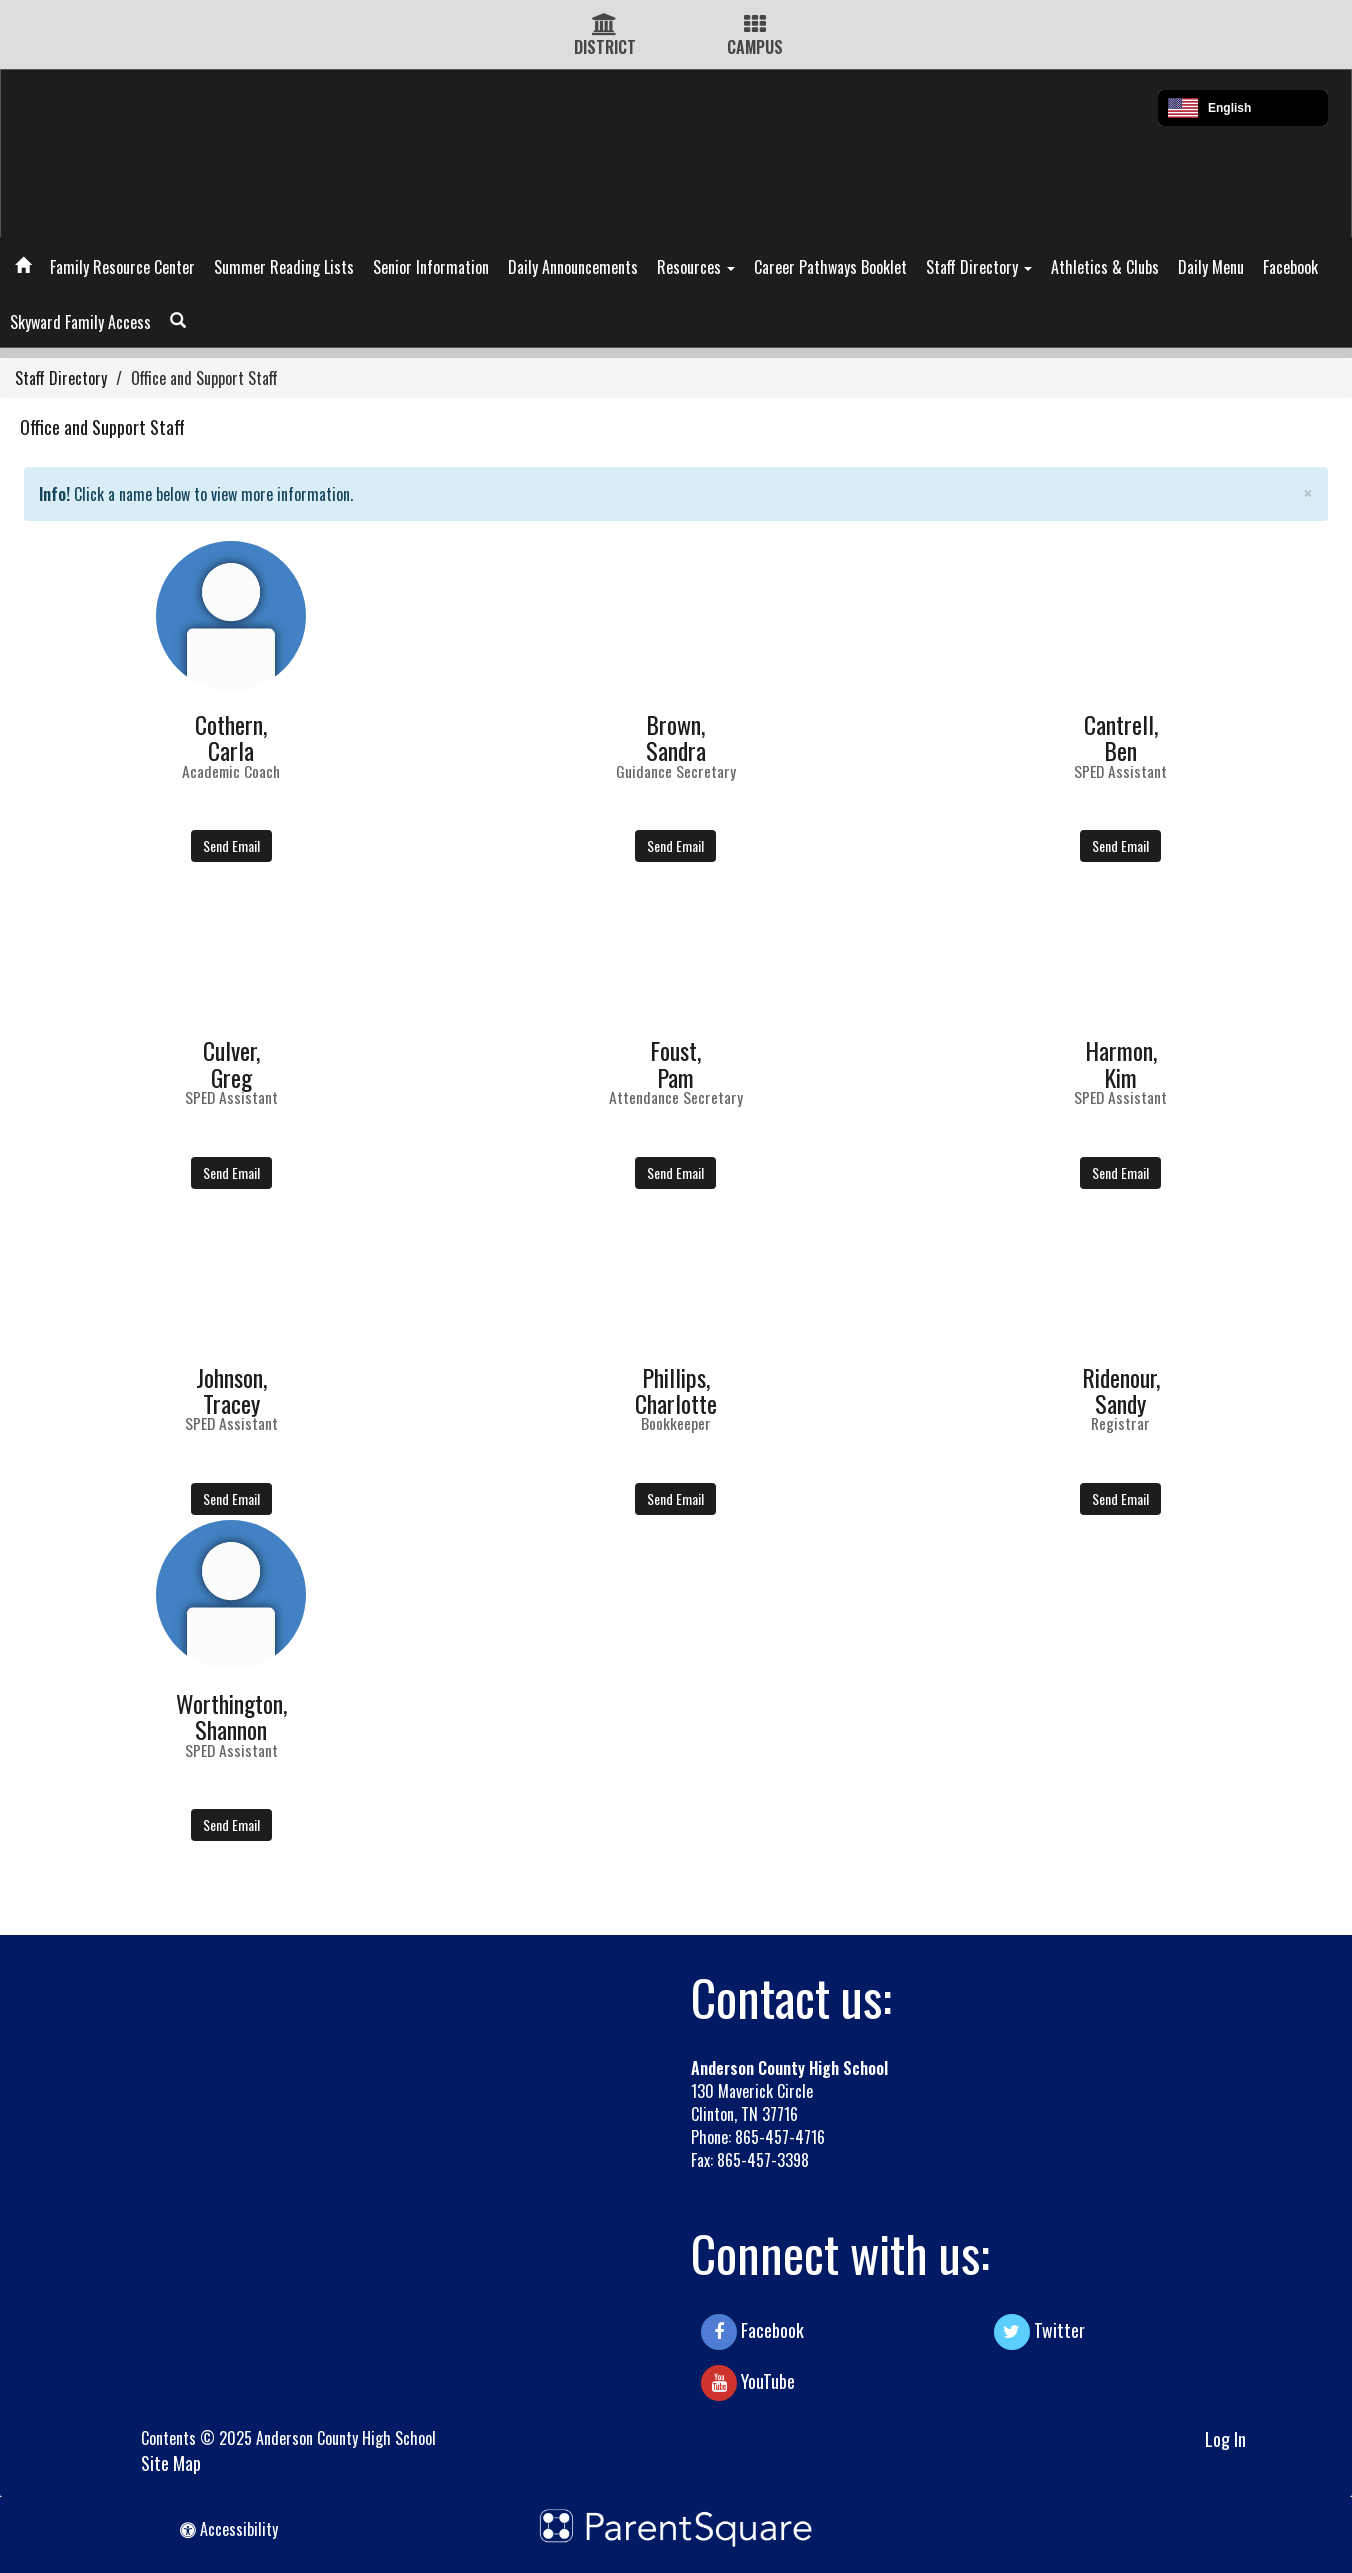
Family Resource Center (122, 267)
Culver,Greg (231, 1063)
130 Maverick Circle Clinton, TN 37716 (752, 2102)
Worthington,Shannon (231, 1716)
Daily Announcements (573, 267)
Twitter (1039, 2332)
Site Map (171, 2463)
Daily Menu (1211, 267)
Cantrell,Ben (1121, 737)
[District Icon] (604, 25)
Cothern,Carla (231, 737)
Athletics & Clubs (1105, 267)
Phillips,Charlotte (676, 1390)
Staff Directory (979, 267)
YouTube (748, 2383)
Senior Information (431, 267)
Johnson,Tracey (231, 1390)
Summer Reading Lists (284, 267)
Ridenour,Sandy (1121, 1390)
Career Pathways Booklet (830, 267)
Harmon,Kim (1121, 1063)
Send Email (231, 845)
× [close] (1308, 492)
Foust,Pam (675, 1063)
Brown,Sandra (676, 737)
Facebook (1290, 267)
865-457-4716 (780, 2137)
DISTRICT (605, 47)
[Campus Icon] (755, 25)
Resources (696, 267)
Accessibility (229, 2529)
